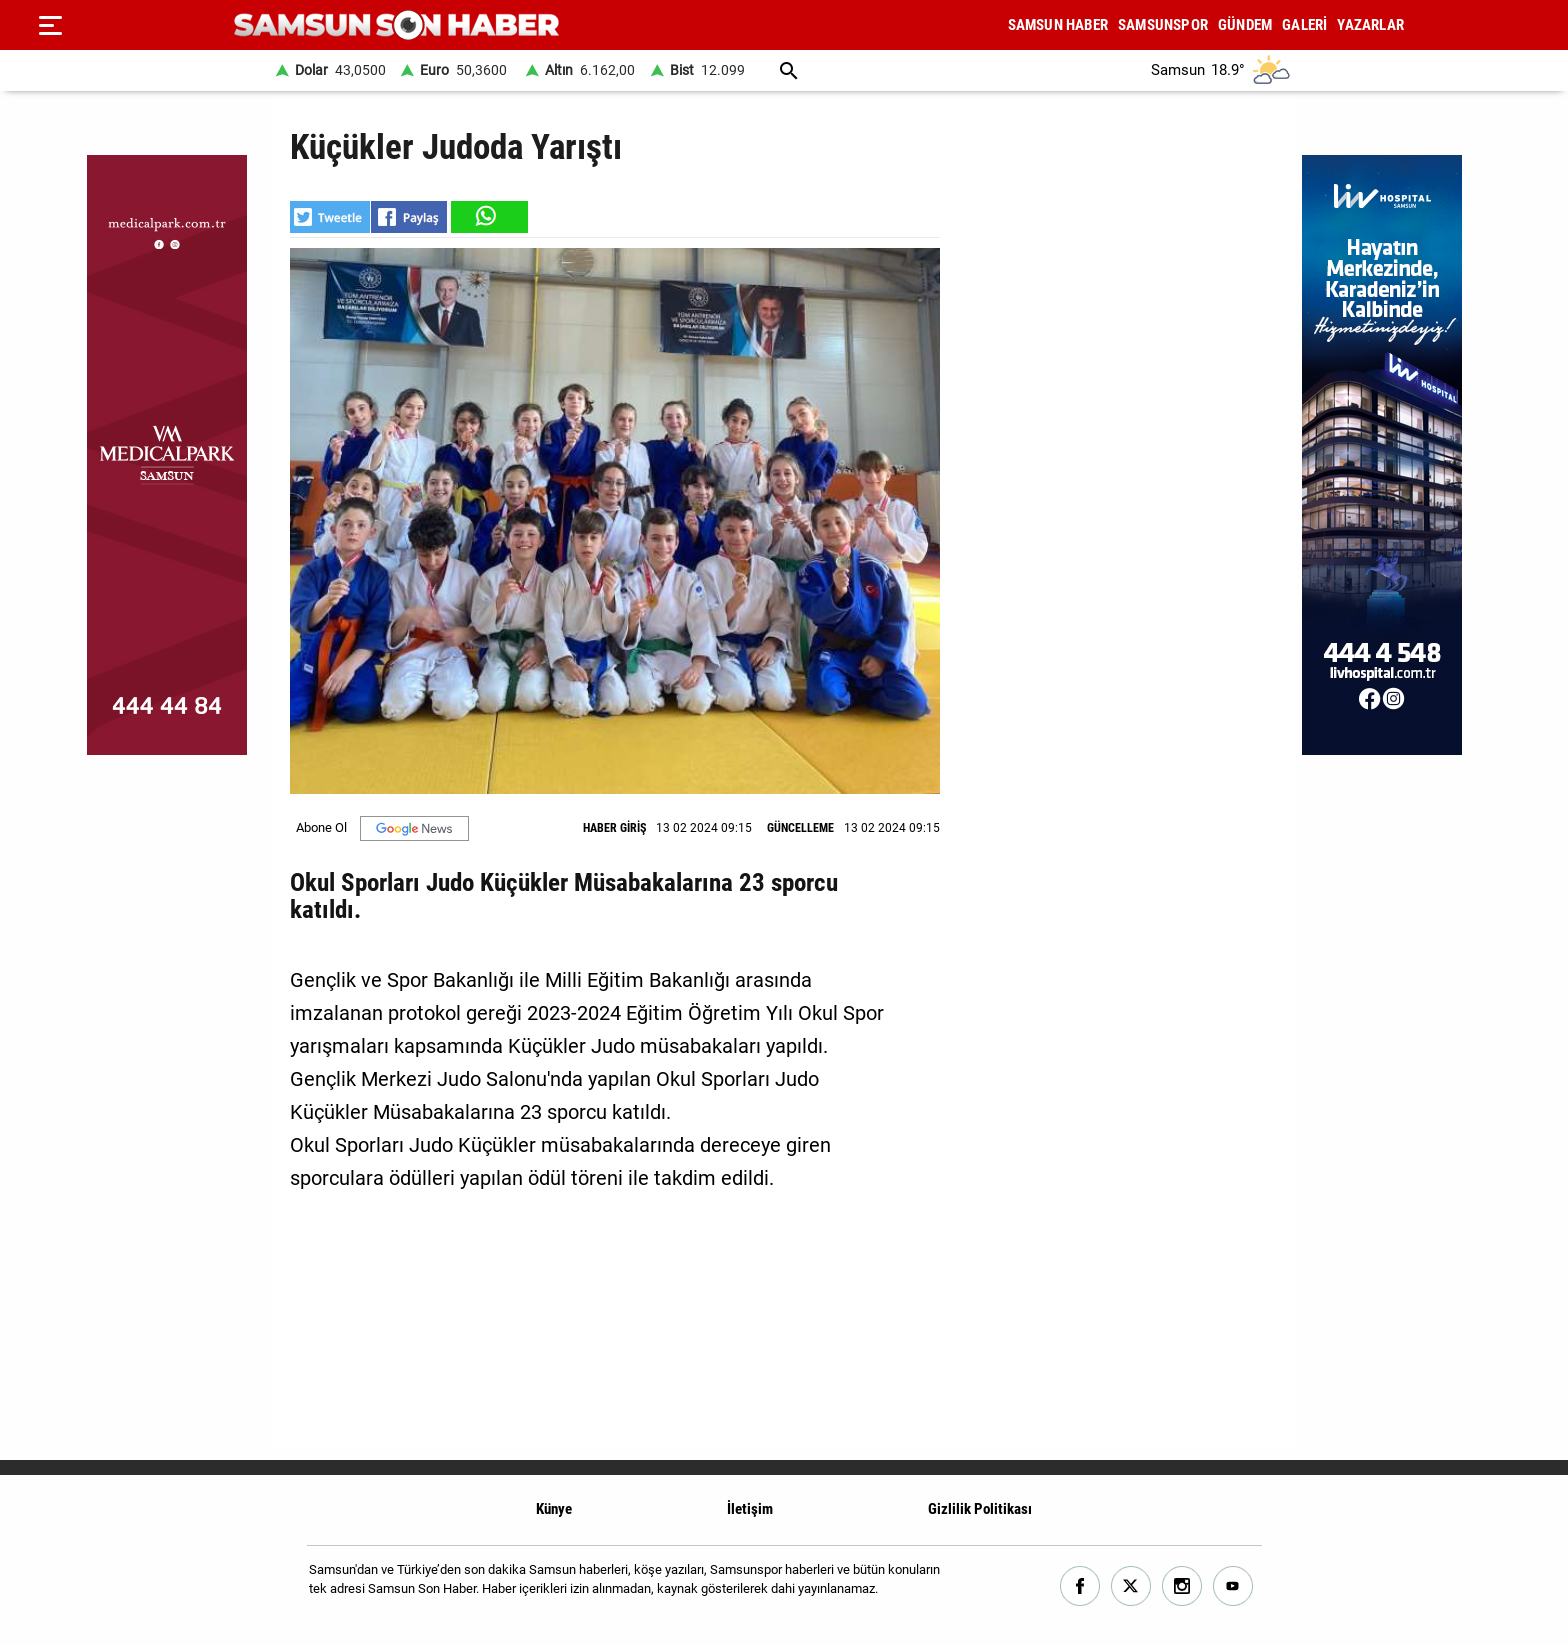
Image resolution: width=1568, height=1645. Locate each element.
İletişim (750, 1509)
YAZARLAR (1370, 25)
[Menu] (50, 25)
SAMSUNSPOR (1163, 25)
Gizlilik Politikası (980, 1509)
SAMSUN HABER (1058, 25)
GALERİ (1304, 25)
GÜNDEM (1245, 25)
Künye (554, 1509)
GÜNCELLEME (800, 828)
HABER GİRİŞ (614, 828)
